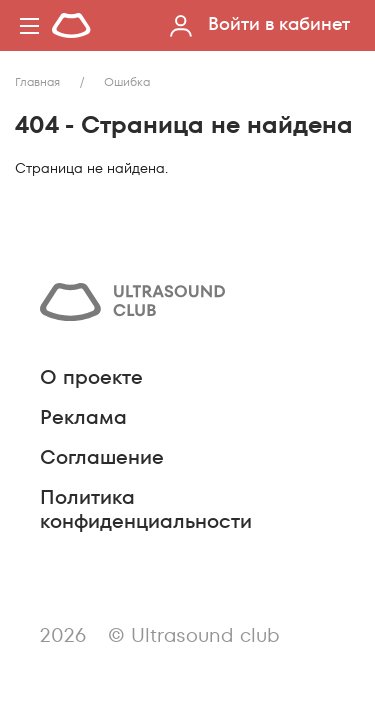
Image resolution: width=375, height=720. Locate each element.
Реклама (83, 417)
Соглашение (102, 457)
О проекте (91, 377)
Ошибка (127, 81)
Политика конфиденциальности (146, 509)
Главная (37, 81)
